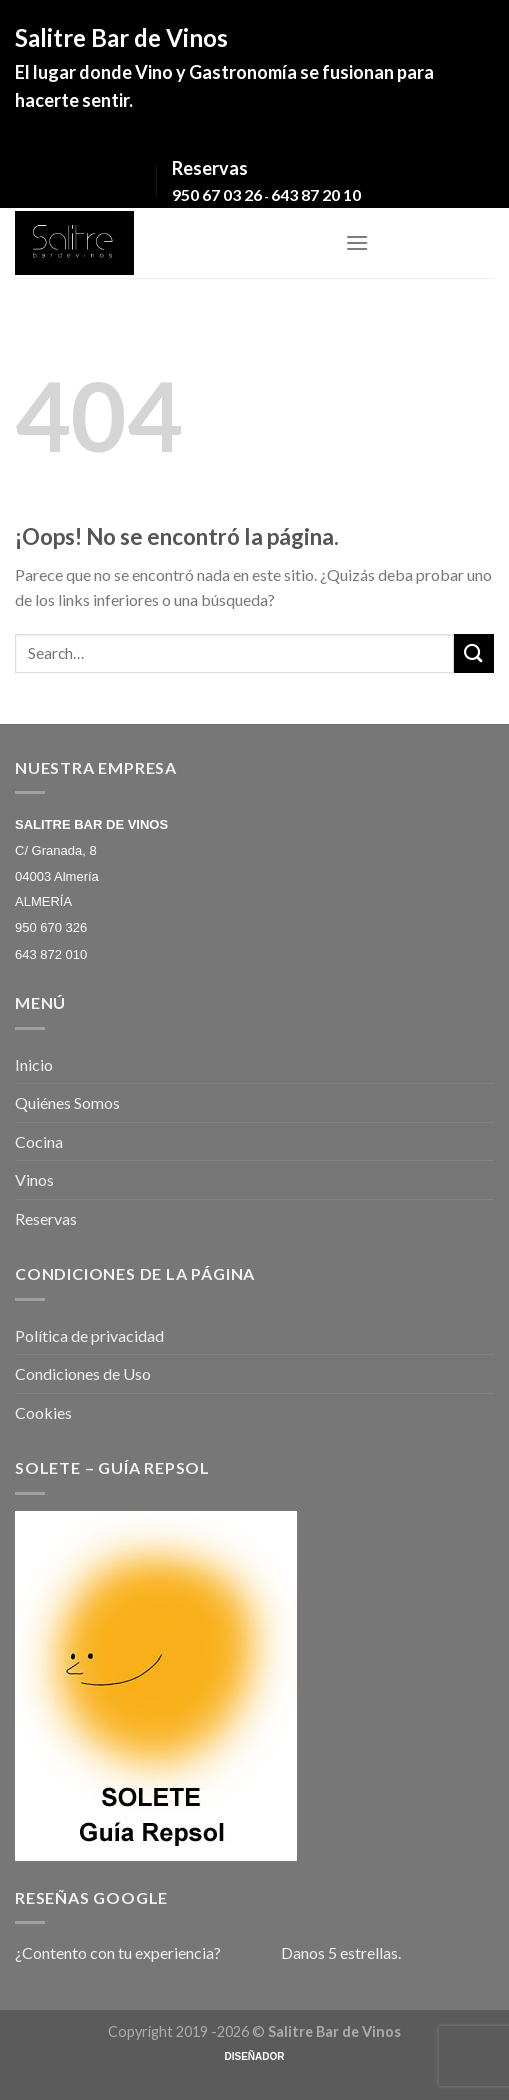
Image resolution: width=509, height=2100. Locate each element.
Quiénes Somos (67, 1102)
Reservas (46, 1218)
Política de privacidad (89, 1335)
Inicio (34, 1064)
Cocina (39, 1141)
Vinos (34, 1179)
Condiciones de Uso (83, 1373)
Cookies (43, 1412)
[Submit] (474, 653)
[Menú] (357, 242)
